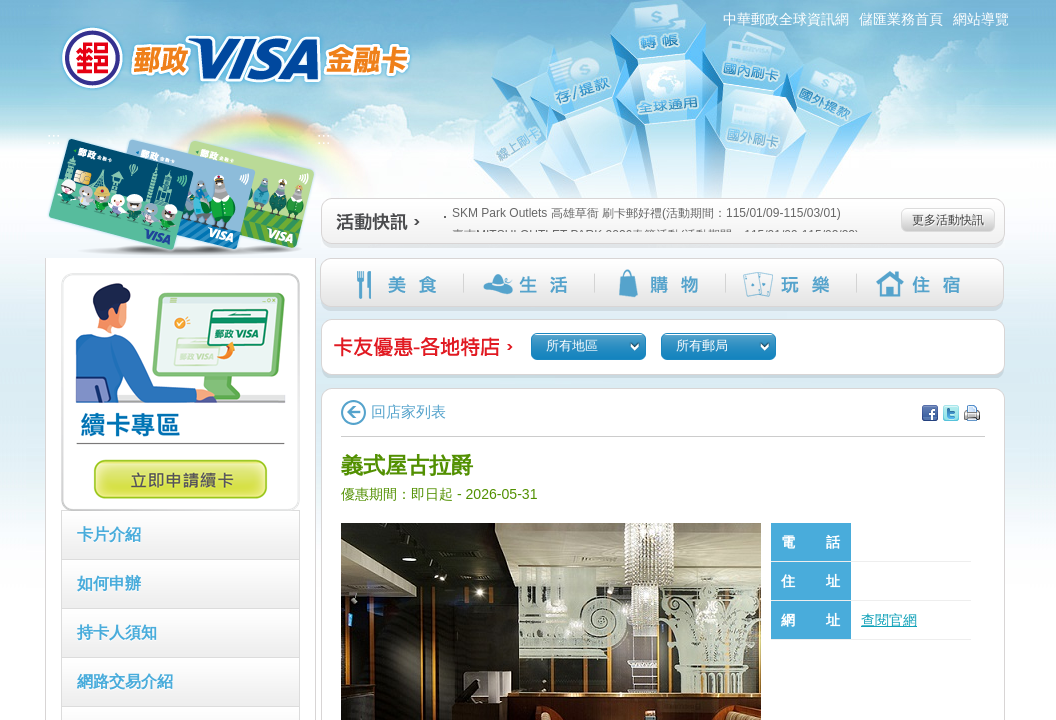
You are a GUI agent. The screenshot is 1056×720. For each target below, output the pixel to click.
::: (33, 8)
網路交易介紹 (125, 681)
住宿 (921, 284)
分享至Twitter (951, 413)
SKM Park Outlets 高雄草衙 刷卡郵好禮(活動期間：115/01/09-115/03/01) (642, 213)
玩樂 (790, 284)
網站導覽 (981, 19)
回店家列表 (393, 411)
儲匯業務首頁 (901, 19)
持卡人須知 (117, 632)
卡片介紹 (109, 534)
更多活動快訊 (948, 220)
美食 (397, 284)
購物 (659, 284)
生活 (528, 284)
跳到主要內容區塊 (10, 10)
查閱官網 (889, 620)
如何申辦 (109, 583)
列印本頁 (972, 413)
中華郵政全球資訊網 (786, 19)
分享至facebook (930, 413)
